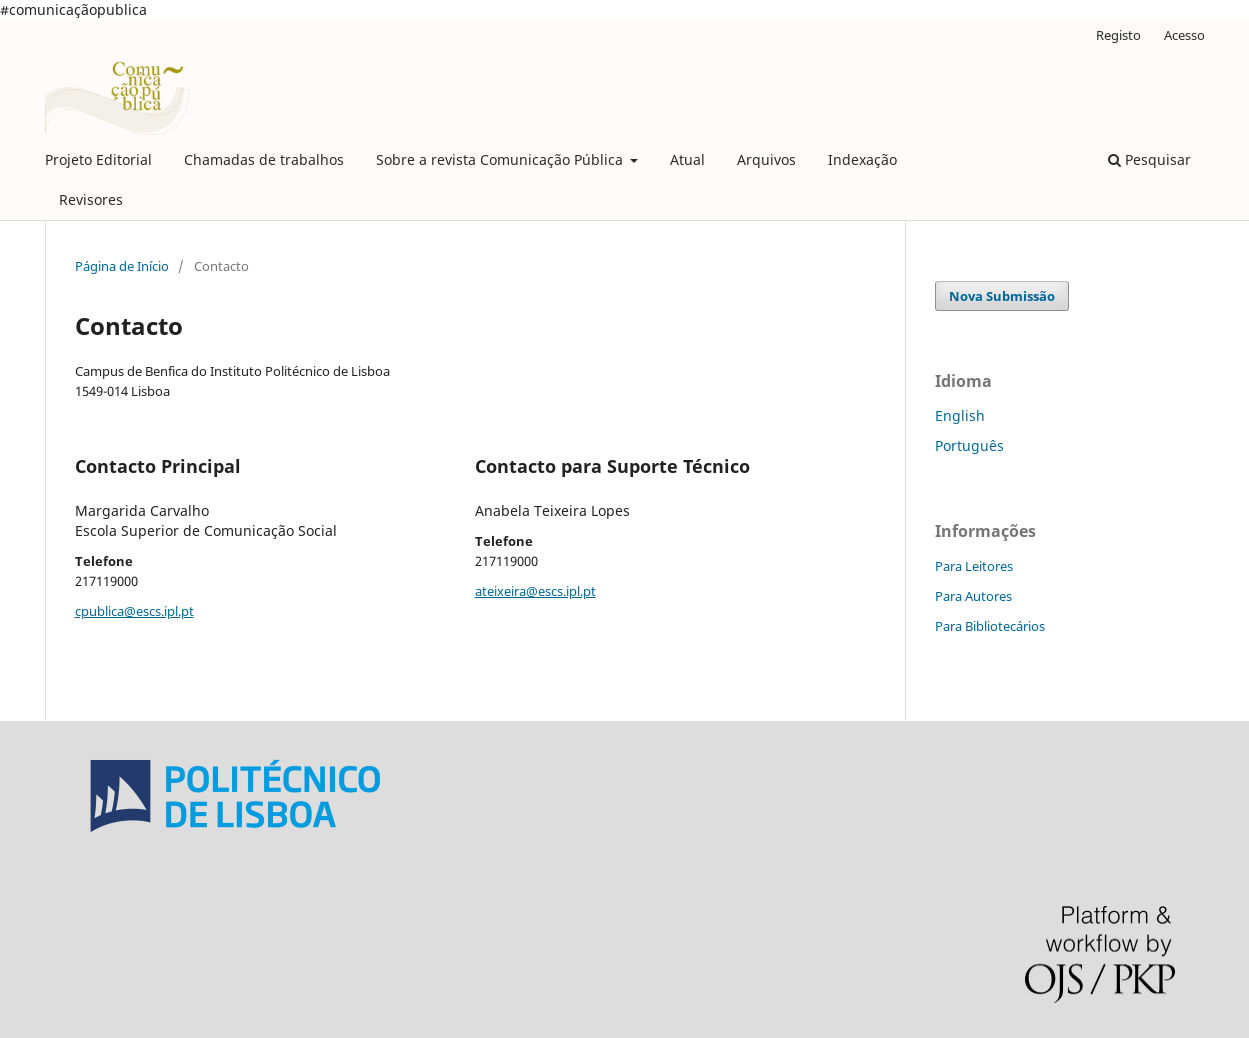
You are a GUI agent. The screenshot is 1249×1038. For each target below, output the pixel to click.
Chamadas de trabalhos (264, 159)
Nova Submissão (1002, 296)
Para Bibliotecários (990, 626)
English (960, 415)
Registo (1118, 35)
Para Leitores (974, 566)
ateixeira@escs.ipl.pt (535, 591)
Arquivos (766, 159)
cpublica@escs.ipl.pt (134, 611)
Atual (687, 159)
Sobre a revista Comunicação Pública (501, 159)
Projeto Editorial (98, 159)
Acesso (1184, 35)
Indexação (862, 159)
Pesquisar (1149, 159)
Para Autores (973, 596)
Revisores (91, 199)
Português (969, 445)
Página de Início (122, 266)
